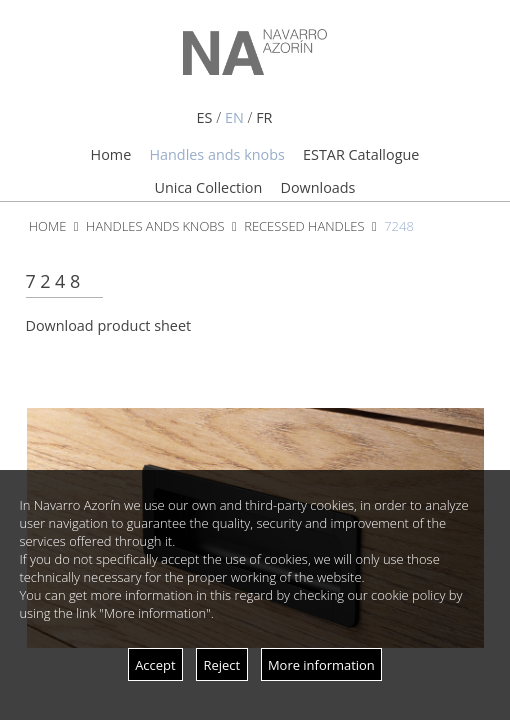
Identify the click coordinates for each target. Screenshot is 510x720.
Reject (221, 665)
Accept (155, 665)
